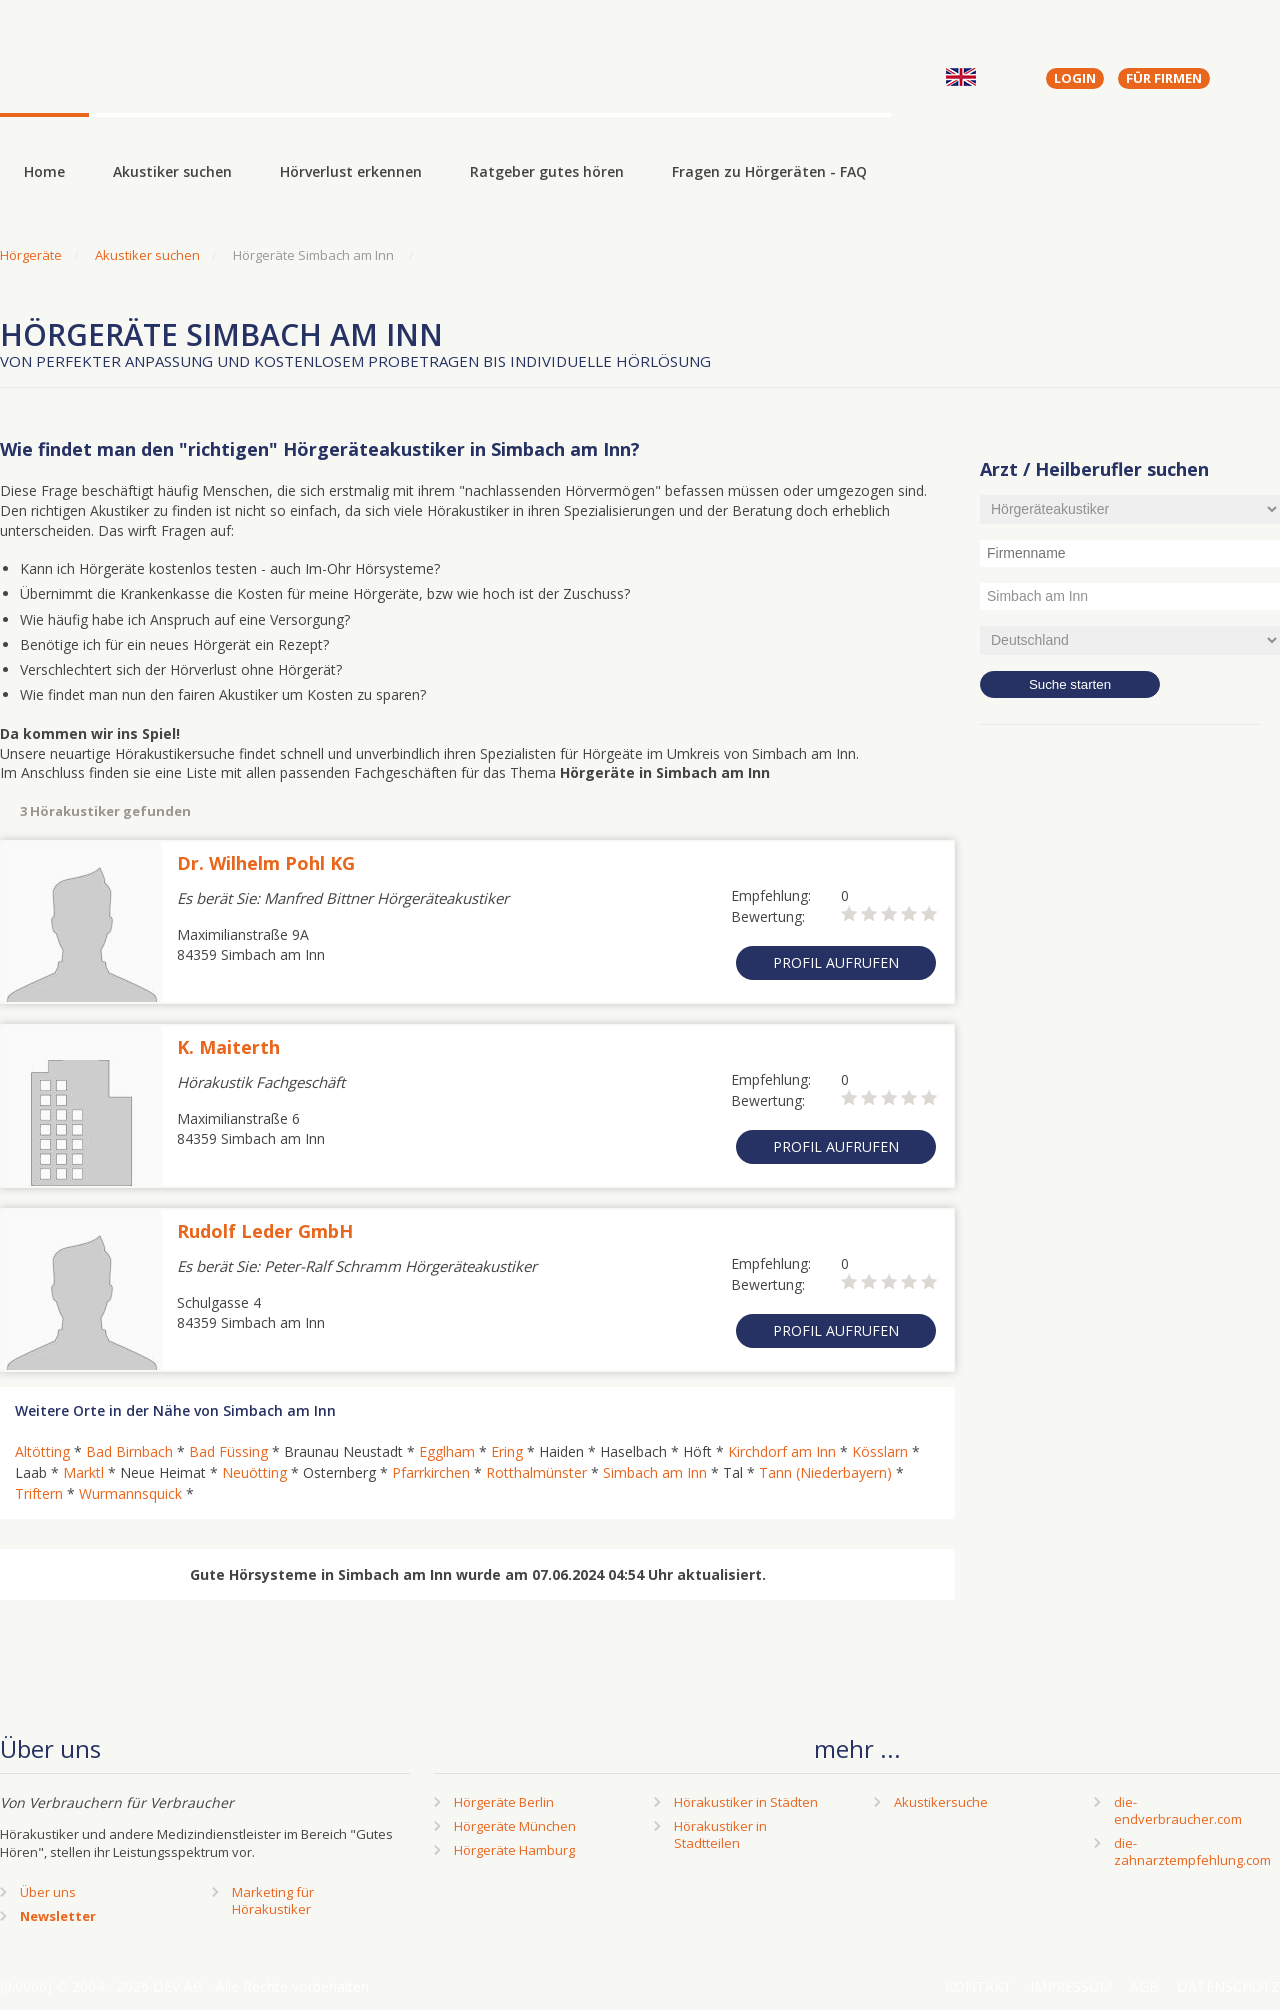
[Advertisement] (1130, 1065)
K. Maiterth (228, 1047)
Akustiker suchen (172, 171)
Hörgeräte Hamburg (514, 1850)
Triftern (39, 1493)
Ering (507, 1451)
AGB (1144, 1986)
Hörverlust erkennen (351, 171)
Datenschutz (1228, 1986)
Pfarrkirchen (431, 1472)
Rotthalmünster (536, 1472)
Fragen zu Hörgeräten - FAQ (769, 171)
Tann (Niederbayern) (825, 1472)
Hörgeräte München (515, 1826)
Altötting (42, 1451)
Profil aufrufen (836, 962)
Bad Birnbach (129, 1451)
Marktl (83, 1472)
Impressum (1071, 1986)
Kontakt (978, 1986)
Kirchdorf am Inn (782, 1451)
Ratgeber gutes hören (547, 171)
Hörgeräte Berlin (504, 1802)
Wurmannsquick (130, 1493)
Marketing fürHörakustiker (273, 1900)
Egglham (447, 1451)
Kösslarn (880, 1451)
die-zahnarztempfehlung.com (1192, 1851)
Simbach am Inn (655, 1472)
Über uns (48, 1892)
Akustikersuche (941, 1802)
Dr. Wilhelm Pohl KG (266, 863)
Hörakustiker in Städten (746, 1802)
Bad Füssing (228, 1451)
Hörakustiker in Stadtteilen (720, 1834)
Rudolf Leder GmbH (265, 1231)
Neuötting (254, 1472)
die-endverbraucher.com (1178, 1810)
